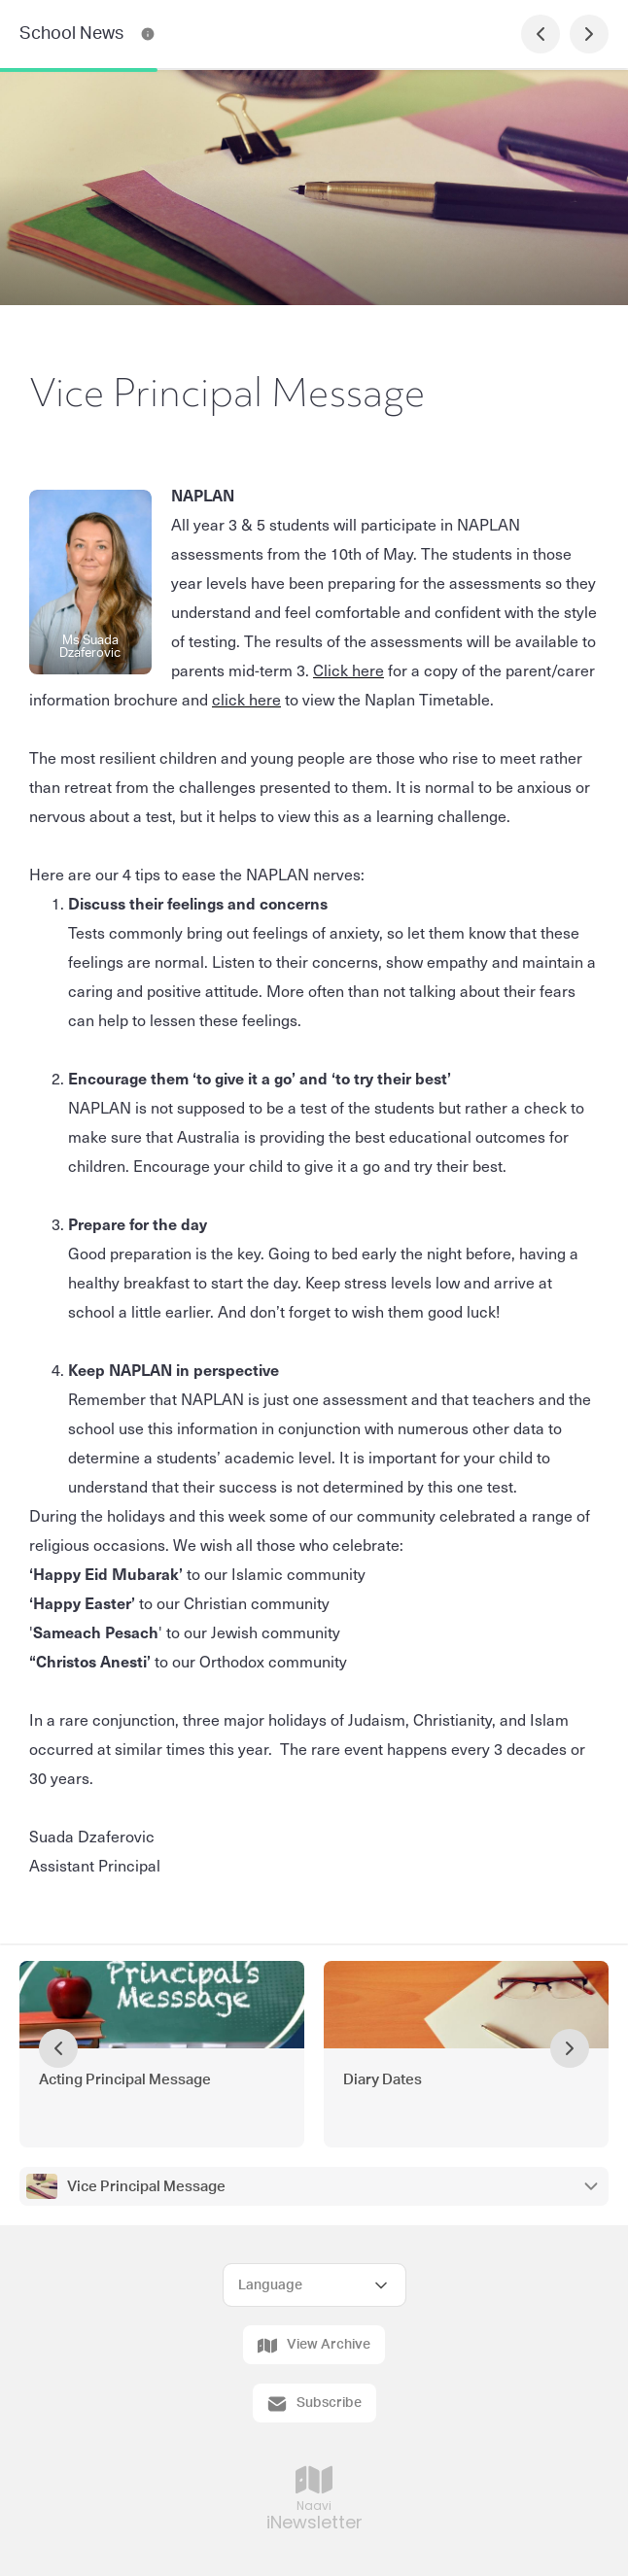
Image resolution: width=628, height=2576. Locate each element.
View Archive (314, 2345)
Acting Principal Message (125, 2080)
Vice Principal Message (146, 2187)
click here (246, 698)
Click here (348, 669)
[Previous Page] (540, 34)
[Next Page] (589, 34)
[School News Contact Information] (147, 34)
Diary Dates (382, 2080)
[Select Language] (314, 2285)
